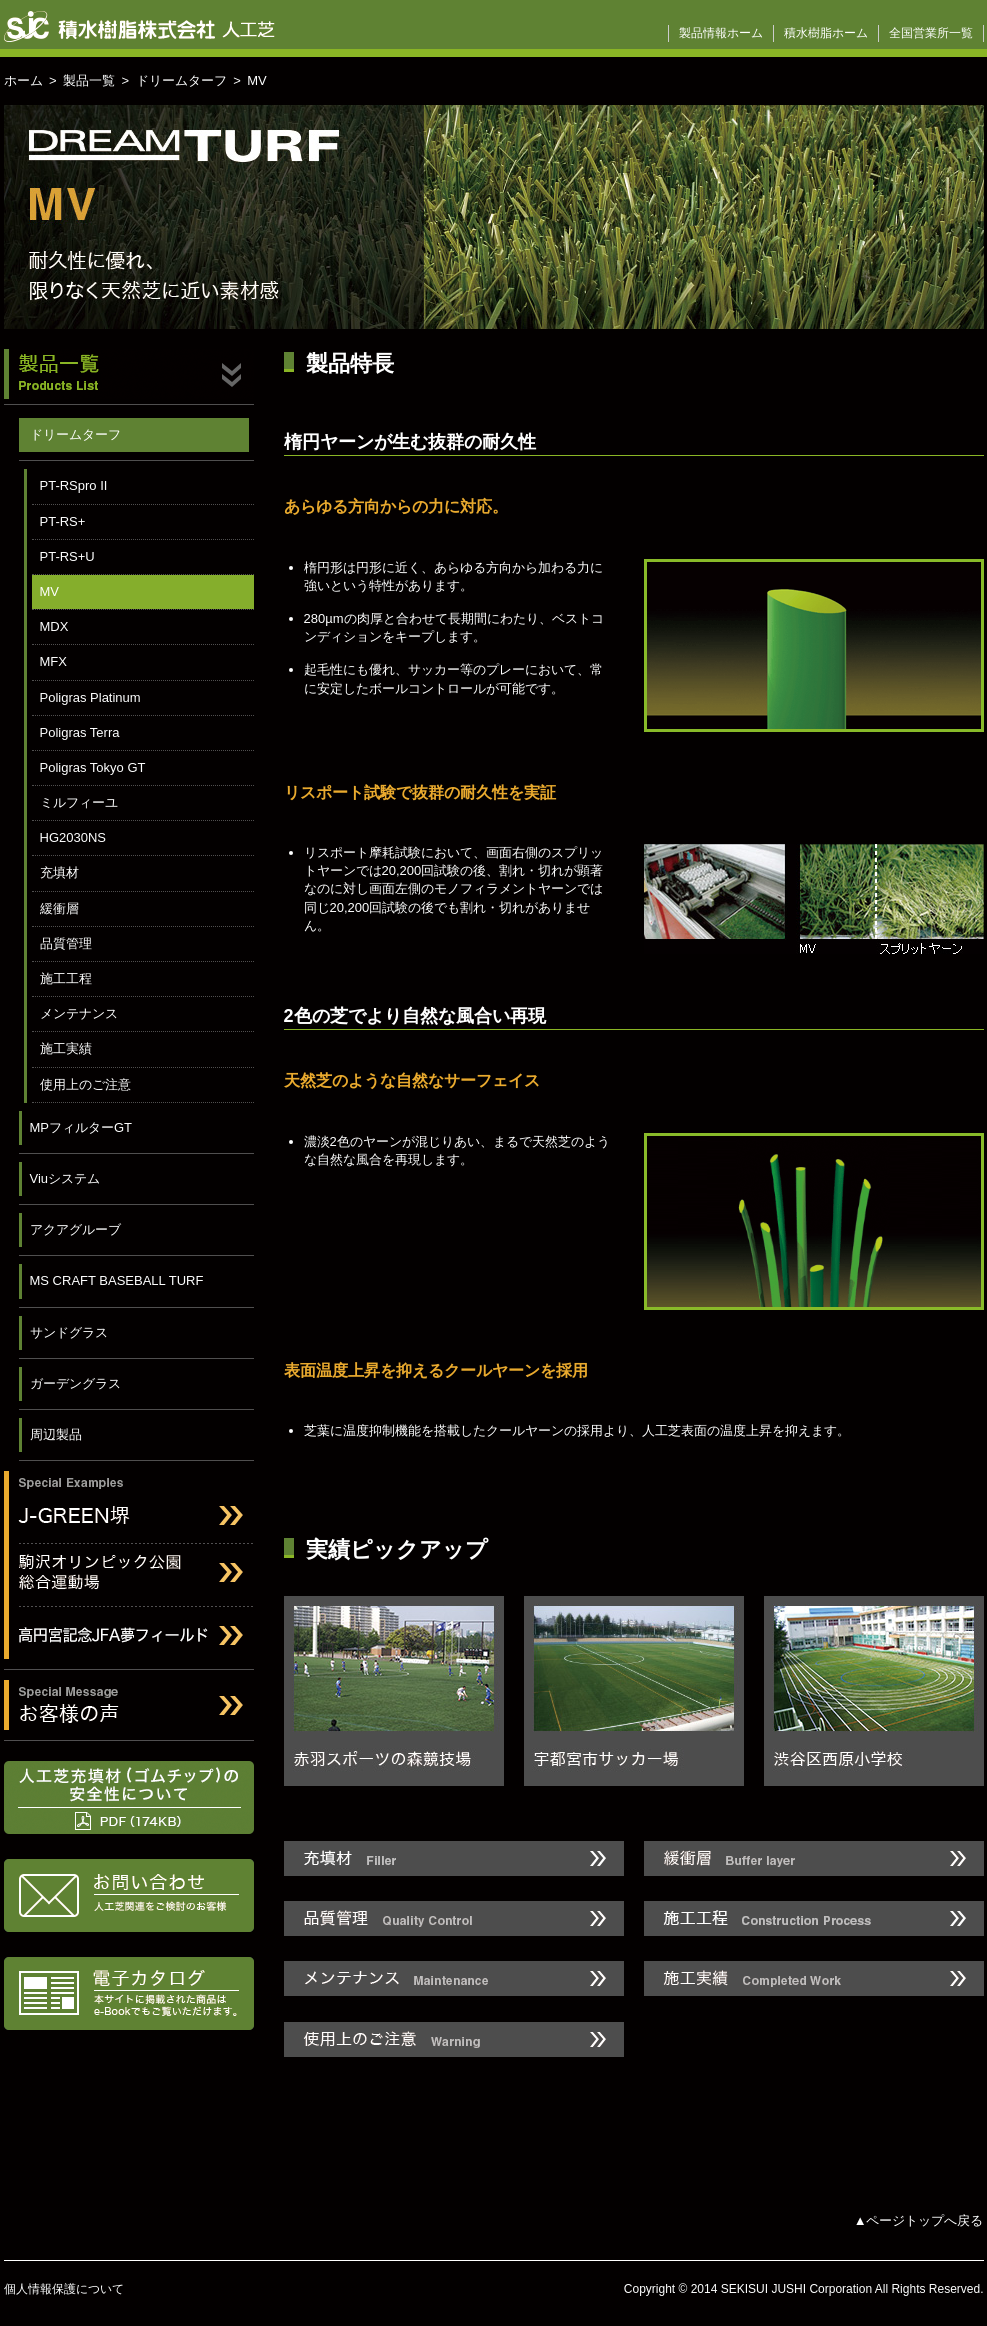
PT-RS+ (63, 521)
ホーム (23, 80)
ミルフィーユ (79, 802)
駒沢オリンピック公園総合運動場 (129, 1575)
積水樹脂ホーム (826, 33)
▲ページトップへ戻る (919, 2220)
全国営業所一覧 (931, 33)
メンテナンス (79, 1013)
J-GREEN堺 (129, 1502)
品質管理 (66, 943)
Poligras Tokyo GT (93, 767)
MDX (54, 626)
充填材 (59, 872)
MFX (53, 661)
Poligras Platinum (90, 697)
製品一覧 (89, 80)
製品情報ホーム (721, 33)
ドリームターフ (181, 80)
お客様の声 (129, 1705)
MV (50, 591)
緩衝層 (59, 908)
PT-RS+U (67, 556)
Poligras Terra (80, 732)
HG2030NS (73, 837)
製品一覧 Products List (129, 377)
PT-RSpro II (74, 485)
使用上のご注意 (85, 1084)
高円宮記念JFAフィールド (129, 1638)
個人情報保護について (64, 2289)
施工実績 (66, 1048)
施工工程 (66, 978)
